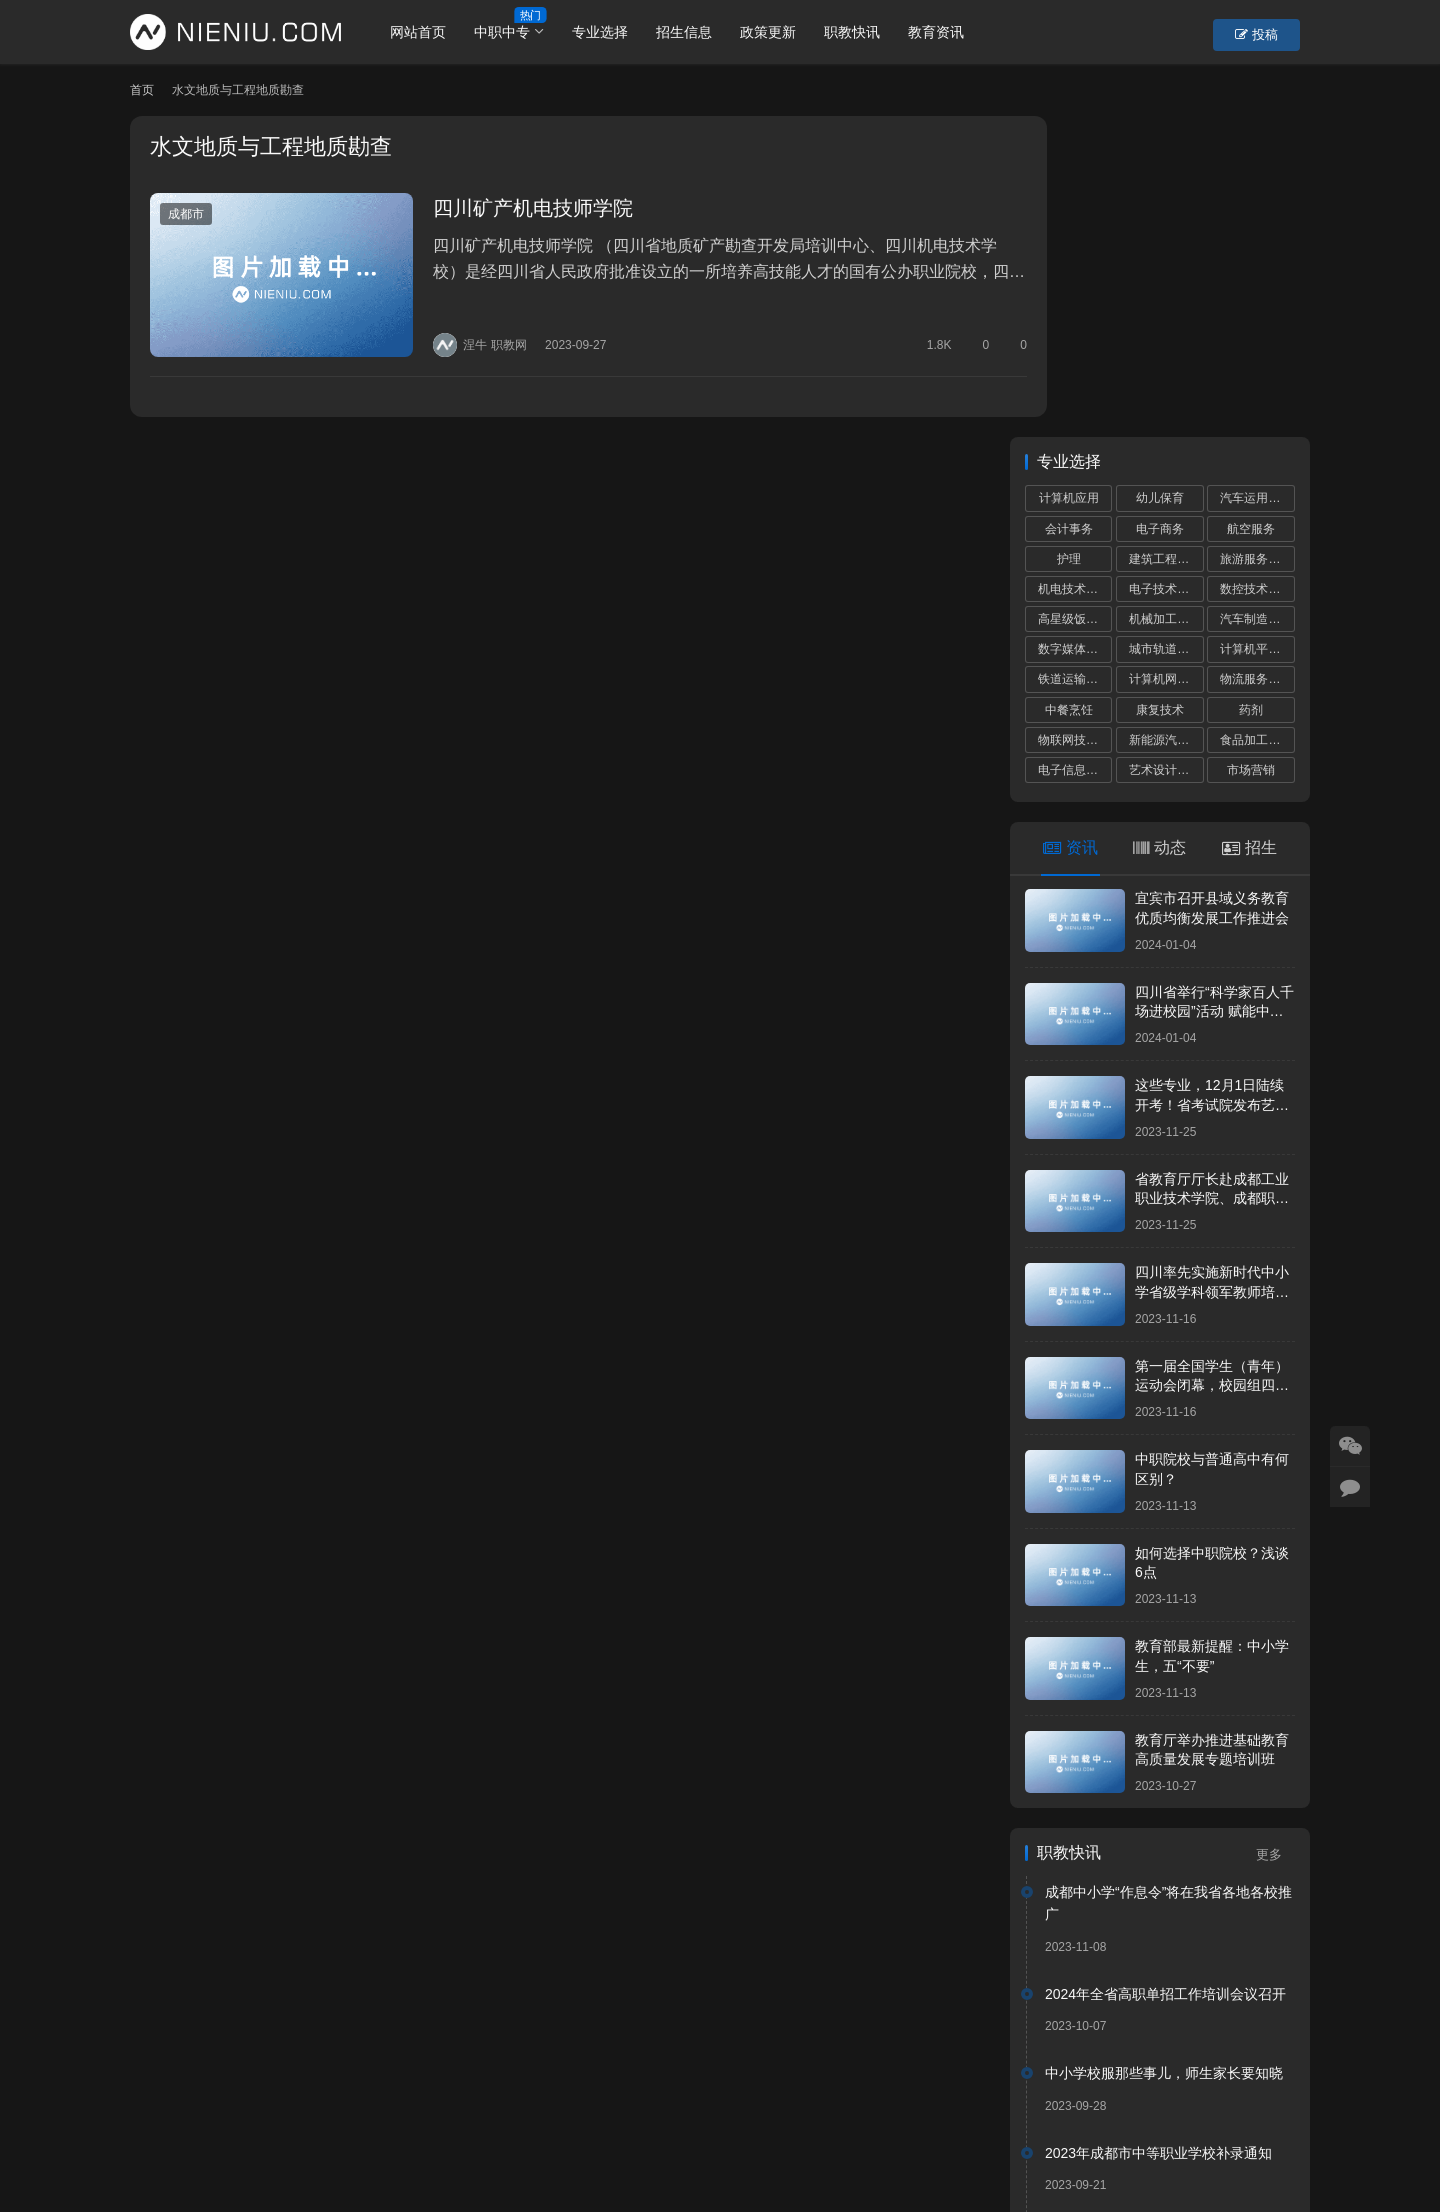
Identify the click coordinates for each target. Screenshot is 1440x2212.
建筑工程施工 (1165, 238)
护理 (1069, 238)
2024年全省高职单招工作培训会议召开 (1165, 1673)
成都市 (186, 214)
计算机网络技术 (1166, 358)
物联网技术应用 (1075, 418)
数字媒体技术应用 (1075, 328)
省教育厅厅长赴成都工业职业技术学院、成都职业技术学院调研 (1212, 876)
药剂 (1251, 388)
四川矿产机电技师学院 (516, 208)
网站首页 (431, 32)
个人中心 (250, 2115)
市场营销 (1251, 449)
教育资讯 (949, 32)
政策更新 (781, 32)
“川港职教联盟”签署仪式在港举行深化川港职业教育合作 (1168, 1922)
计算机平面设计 (1257, 328)
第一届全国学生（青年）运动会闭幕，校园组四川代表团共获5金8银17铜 (1212, 1063)
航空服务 (1251, 207)
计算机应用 (1069, 177)
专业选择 (613, 32)
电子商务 (1160, 207)
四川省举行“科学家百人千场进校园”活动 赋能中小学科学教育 (1214, 689)
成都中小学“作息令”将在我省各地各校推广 (1168, 1582)
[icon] (1230, 2132)
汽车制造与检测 (1257, 298)
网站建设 (732, 2147)
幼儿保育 (1160, 177)
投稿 (1274, 33)
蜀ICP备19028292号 (469, 2147)
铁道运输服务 (1074, 358)
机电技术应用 (1074, 268)
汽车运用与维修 (1257, 177)
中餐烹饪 (1069, 388)
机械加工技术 (1165, 298)
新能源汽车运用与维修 (1166, 418)
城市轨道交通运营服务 (1166, 328)
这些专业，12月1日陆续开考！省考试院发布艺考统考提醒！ (1212, 783)
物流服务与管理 (1257, 358)
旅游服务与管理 (1257, 238)
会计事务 (1069, 207)
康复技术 (1160, 388)
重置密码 (416, 2115)
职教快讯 (865, 32)
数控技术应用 (1256, 268)
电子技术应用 (1165, 268)
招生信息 (697, 32)
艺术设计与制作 (1166, 449)
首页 (142, 90)
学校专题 (499, 2115)
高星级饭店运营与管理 (1075, 298)
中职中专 (515, 32)
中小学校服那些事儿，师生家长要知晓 (1164, 1752)
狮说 (788, 2147)
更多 (1275, 1533)
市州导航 (582, 2115)
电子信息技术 (1074, 449)
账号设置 (333, 2115)
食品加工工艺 (1256, 418)
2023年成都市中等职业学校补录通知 (1158, 1831)
